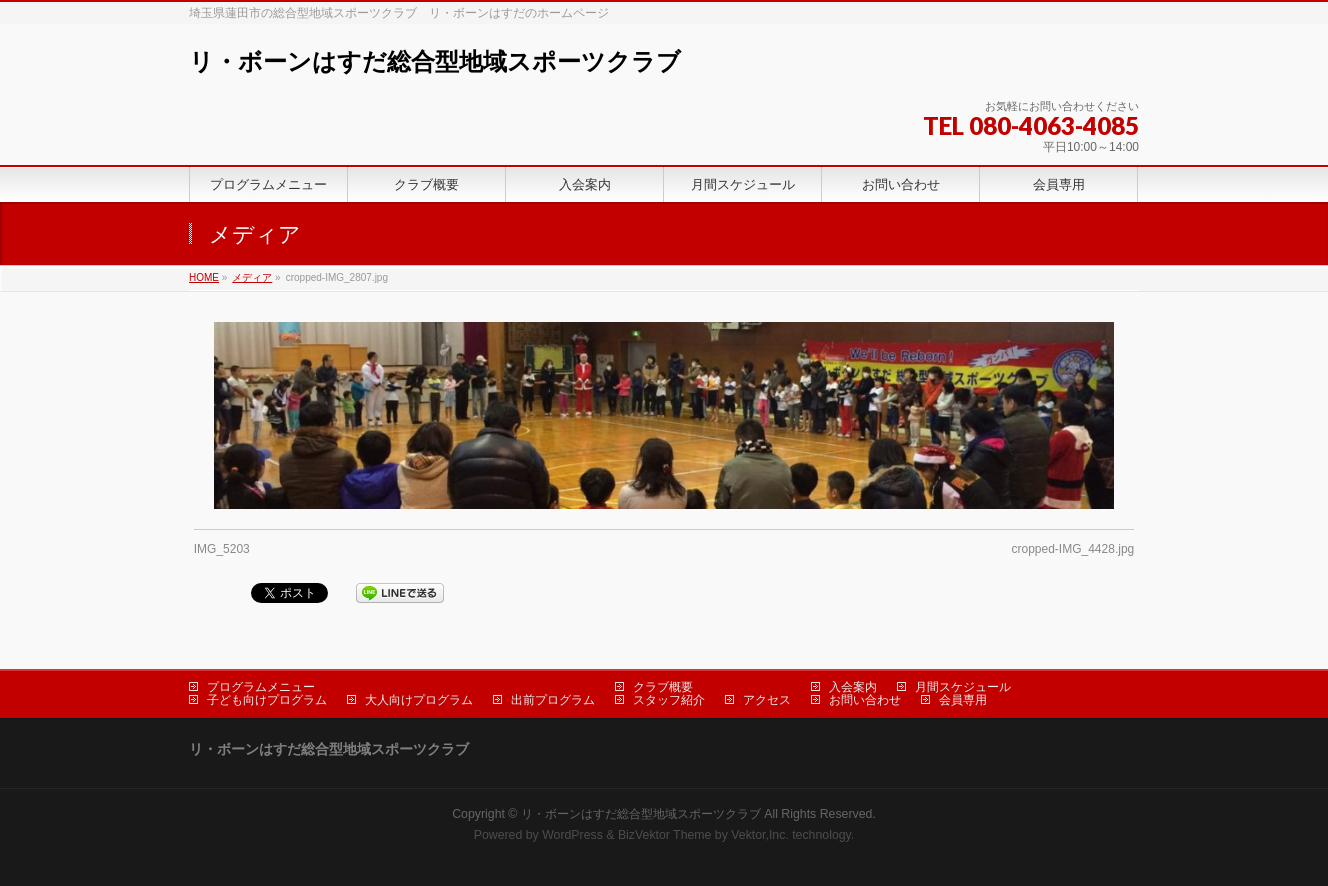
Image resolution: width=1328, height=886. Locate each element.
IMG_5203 (222, 549)
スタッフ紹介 (669, 700)
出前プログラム (553, 700)
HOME (204, 277)
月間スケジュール (963, 687)
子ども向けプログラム (267, 700)
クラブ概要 (663, 687)
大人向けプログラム (419, 700)
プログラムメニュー (261, 687)
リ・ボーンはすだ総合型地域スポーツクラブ (435, 61)
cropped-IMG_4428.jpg (1073, 549)
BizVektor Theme (665, 835)
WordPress (572, 835)
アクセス (767, 700)
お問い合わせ (865, 700)
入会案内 (853, 687)
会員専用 (963, 700)
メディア (252, 277)
